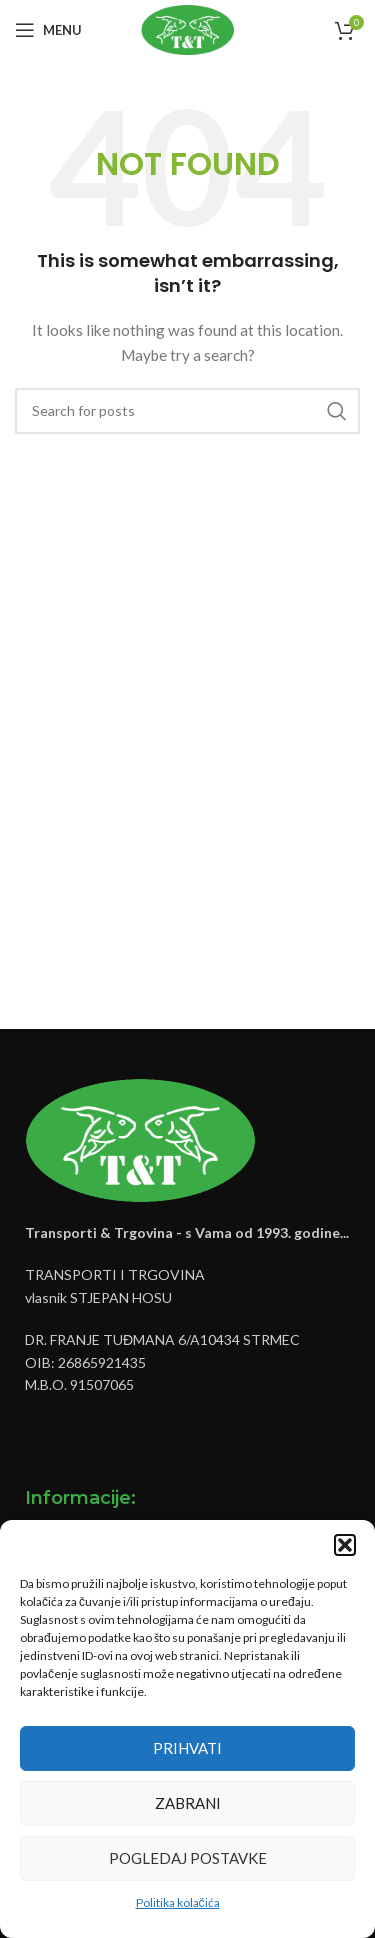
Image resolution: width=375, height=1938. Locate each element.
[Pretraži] (187, 411)
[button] (345, 1545)
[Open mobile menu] (48, 30)
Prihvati (187, 1748)
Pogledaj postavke (188, 1858)
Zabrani (188, 1803)
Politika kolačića (178, 1902)
